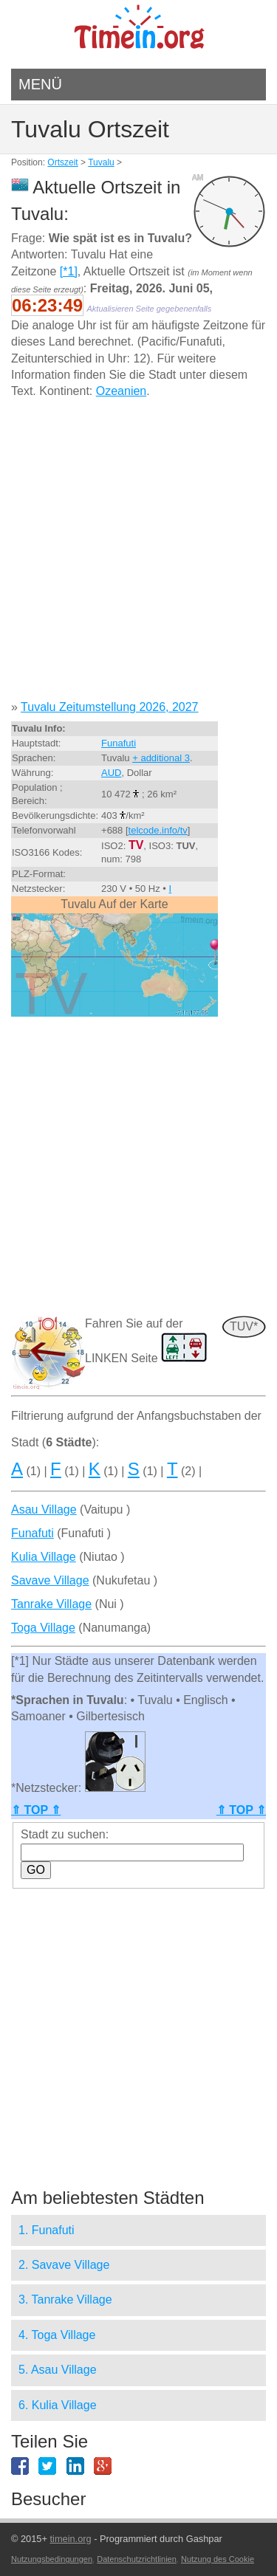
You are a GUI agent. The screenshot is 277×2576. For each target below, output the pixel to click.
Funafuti (118, 743)
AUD (111, 772)
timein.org (70, 2538)
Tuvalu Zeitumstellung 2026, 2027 (109, 707)
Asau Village (44, 1509)
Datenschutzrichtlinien (137, 2559)
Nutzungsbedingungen (51, 2559)
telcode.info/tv (158, 830)
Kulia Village (43, 1556)
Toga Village (43, 1627)
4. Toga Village (56, 2335)
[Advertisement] (138, 554)
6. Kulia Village (57, 2405)
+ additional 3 (161, 757)
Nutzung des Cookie (217, 2559)
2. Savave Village (63, 2265)
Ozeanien (121, 391)
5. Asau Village (57, 2369)
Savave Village (50, 1580)
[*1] (69, 271)
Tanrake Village (51, 1604)
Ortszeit (62, 162)
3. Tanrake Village (65, 2299)
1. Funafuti (46, 2230)
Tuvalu (101, 162)
